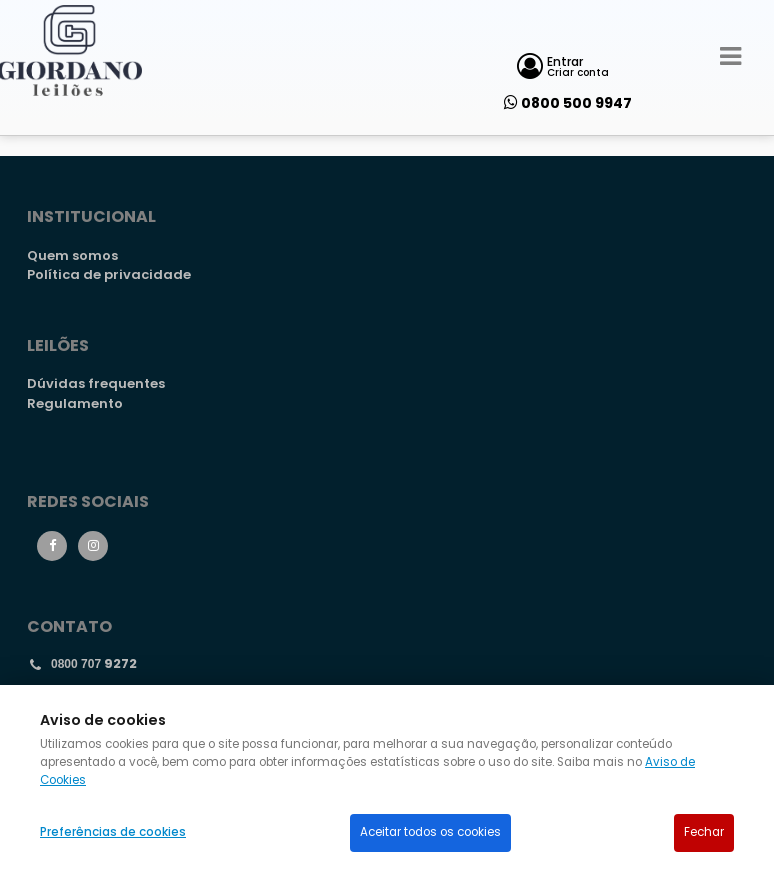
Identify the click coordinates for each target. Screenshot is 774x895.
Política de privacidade (109, 274)
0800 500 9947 (576, 103)
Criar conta (578, 72)
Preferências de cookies (113, 832)
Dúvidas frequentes (96, 383)
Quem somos (72, 255)
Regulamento (75, 403)
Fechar (704, 832)
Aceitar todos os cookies (430, 832)
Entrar (565, 61)
